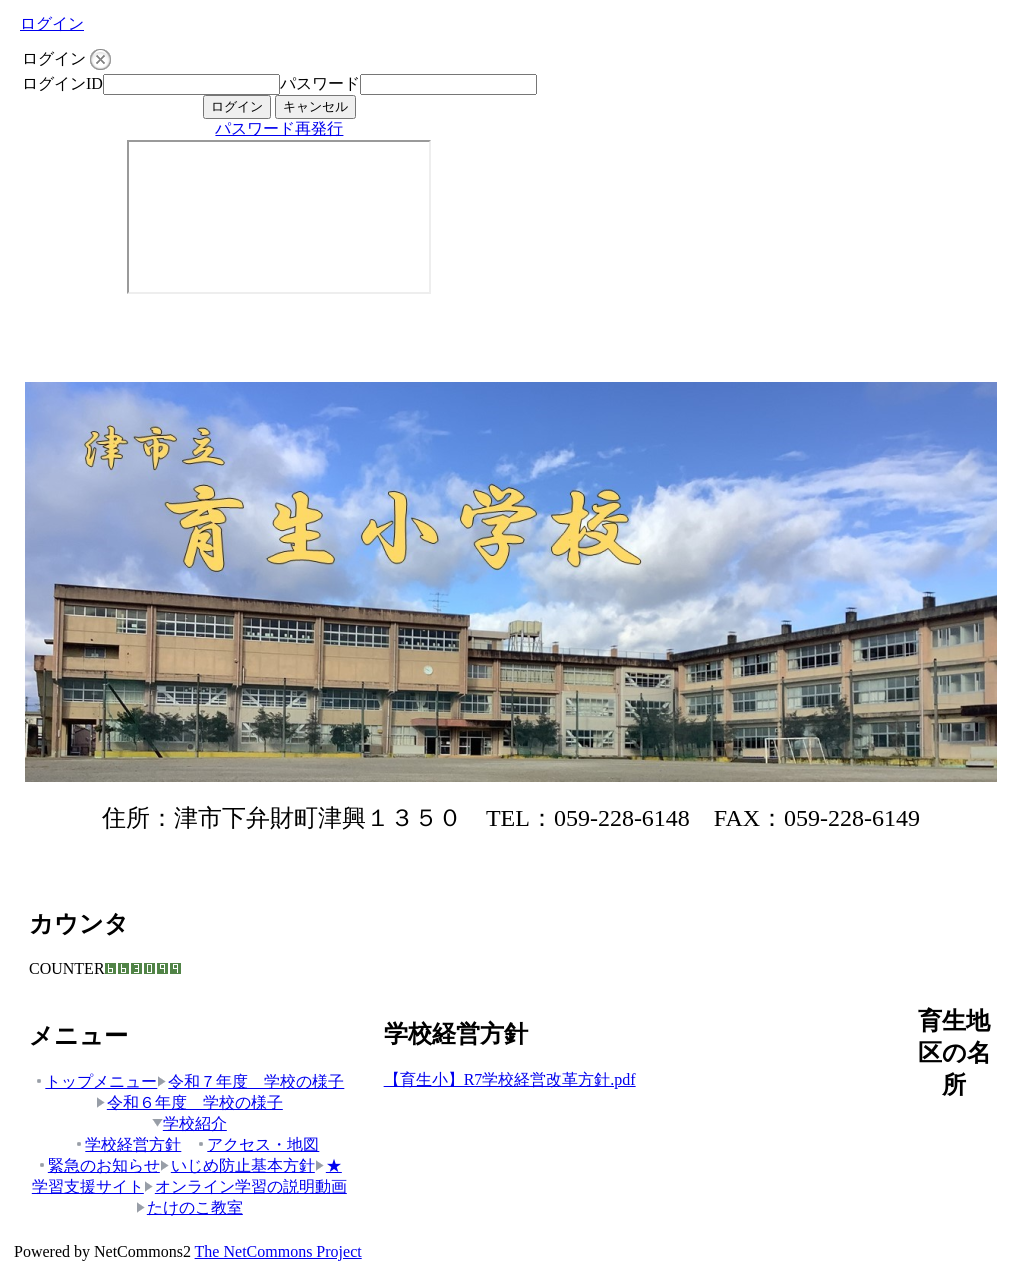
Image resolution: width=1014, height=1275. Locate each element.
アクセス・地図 (257, 1144)
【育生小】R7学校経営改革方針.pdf (510, 1079)
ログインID (62, 83)
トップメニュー (95, 1081)
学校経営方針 (127, 1144)
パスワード (320, 83)
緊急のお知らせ (98, 1165)
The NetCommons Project (278, 1251)
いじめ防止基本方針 (237, 1165)
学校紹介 (189, 1123)
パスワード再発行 (279, 128)
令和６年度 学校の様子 (189, 1102)
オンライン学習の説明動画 (245, 1186)
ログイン (52, 23)
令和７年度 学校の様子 (250, 1081)
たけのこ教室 (189, 1207)
